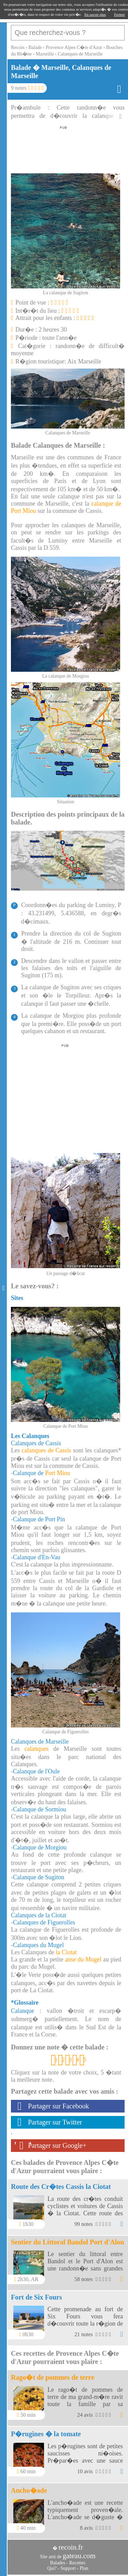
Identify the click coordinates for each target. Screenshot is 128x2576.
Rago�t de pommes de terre (52, 2377)
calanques (37, 1748)
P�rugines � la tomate (46, 2434)
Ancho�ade (29, 2490)
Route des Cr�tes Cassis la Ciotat (61, 2186)
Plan (84, 2568)
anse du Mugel (83, 1959)
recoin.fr (70, 2547)
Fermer (119, 14)
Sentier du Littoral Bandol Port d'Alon (67, 2242)
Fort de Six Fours (36, 2297)
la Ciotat (66, 1952)
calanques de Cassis (46, 1450)
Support (67, 2568)
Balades (57, 2562)
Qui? (52, 2568)
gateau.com (79, 2556)
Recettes (77, 2562)
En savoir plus (95, 14)
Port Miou (57, 1473)
